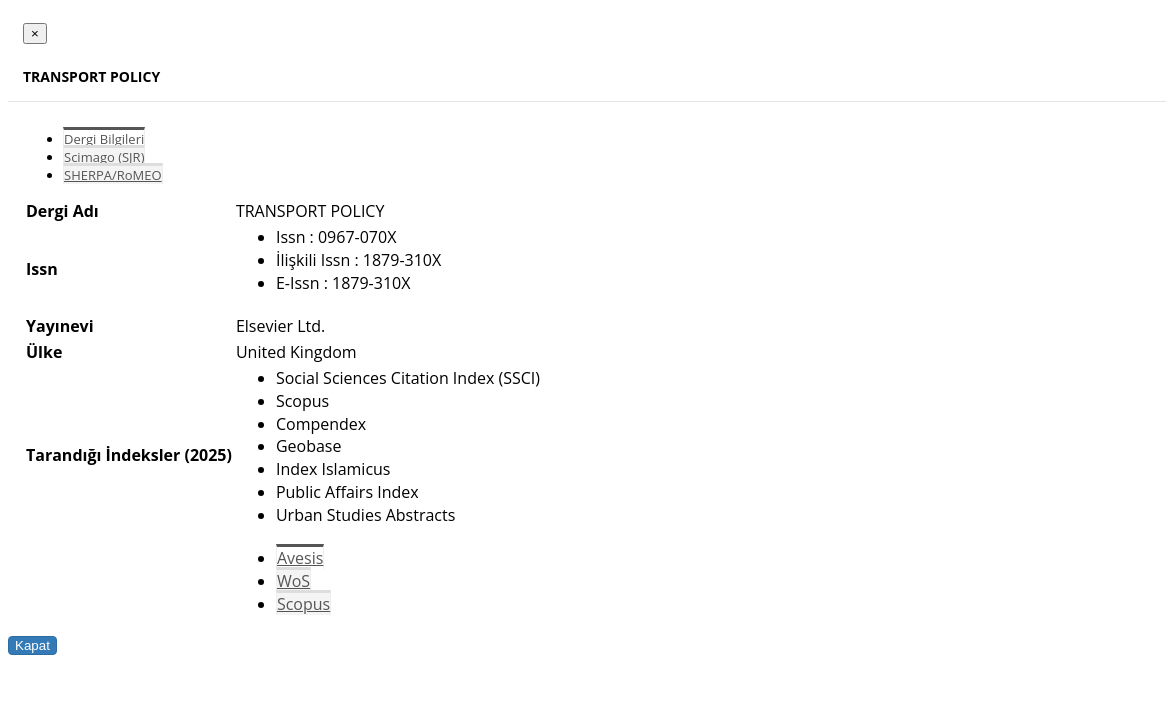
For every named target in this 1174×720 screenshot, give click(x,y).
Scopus (303, 604)
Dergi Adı (62, 211)
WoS (293, 581)
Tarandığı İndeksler (103, 455)
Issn (42, 269)
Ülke (44, 352)
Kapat (32, 645)
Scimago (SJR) (104, 157)
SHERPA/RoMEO (113, 175)
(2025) (207, 455)
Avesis (300, 558)
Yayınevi (60, 326)
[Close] (35, 33)
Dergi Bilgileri (104, 139)
